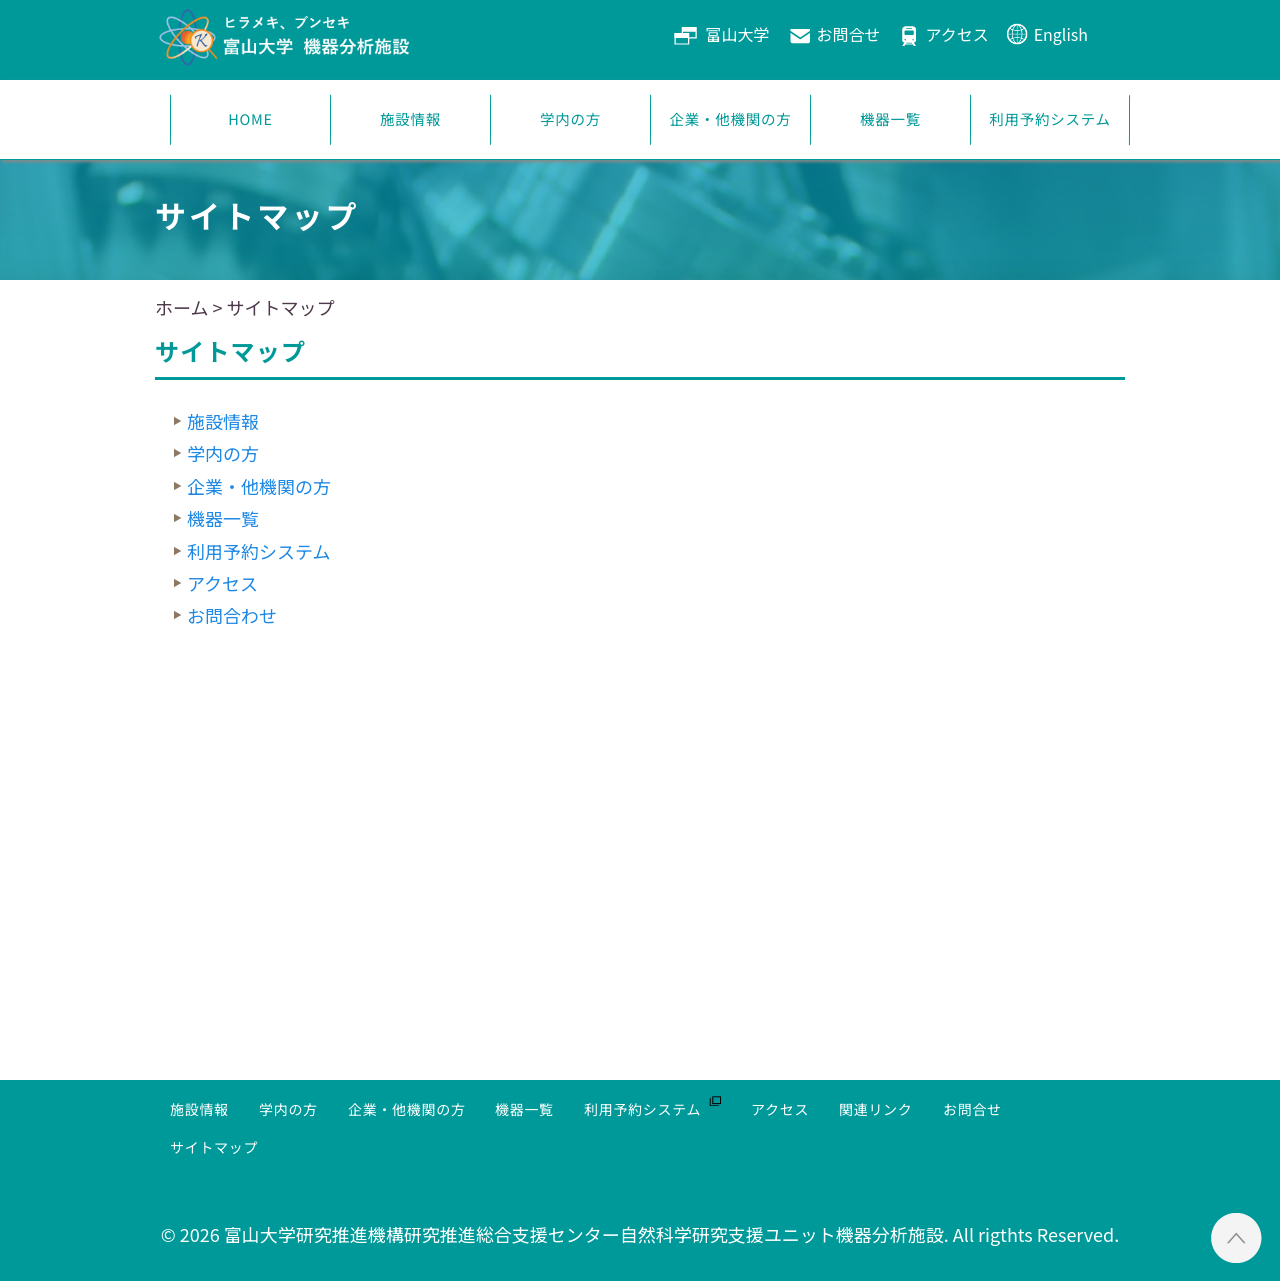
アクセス (956, 34)
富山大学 (737, 34)
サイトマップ (214, 1147)
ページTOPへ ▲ (1236, 1237)
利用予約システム (1050, 118)
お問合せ (848, 34)
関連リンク (876, 1109)
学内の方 (570, 118)
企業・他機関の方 (731, 118)
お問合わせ (232, 615)
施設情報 (410, 118)
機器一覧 (890, 118)
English (1061, 34)
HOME (250, 118)
